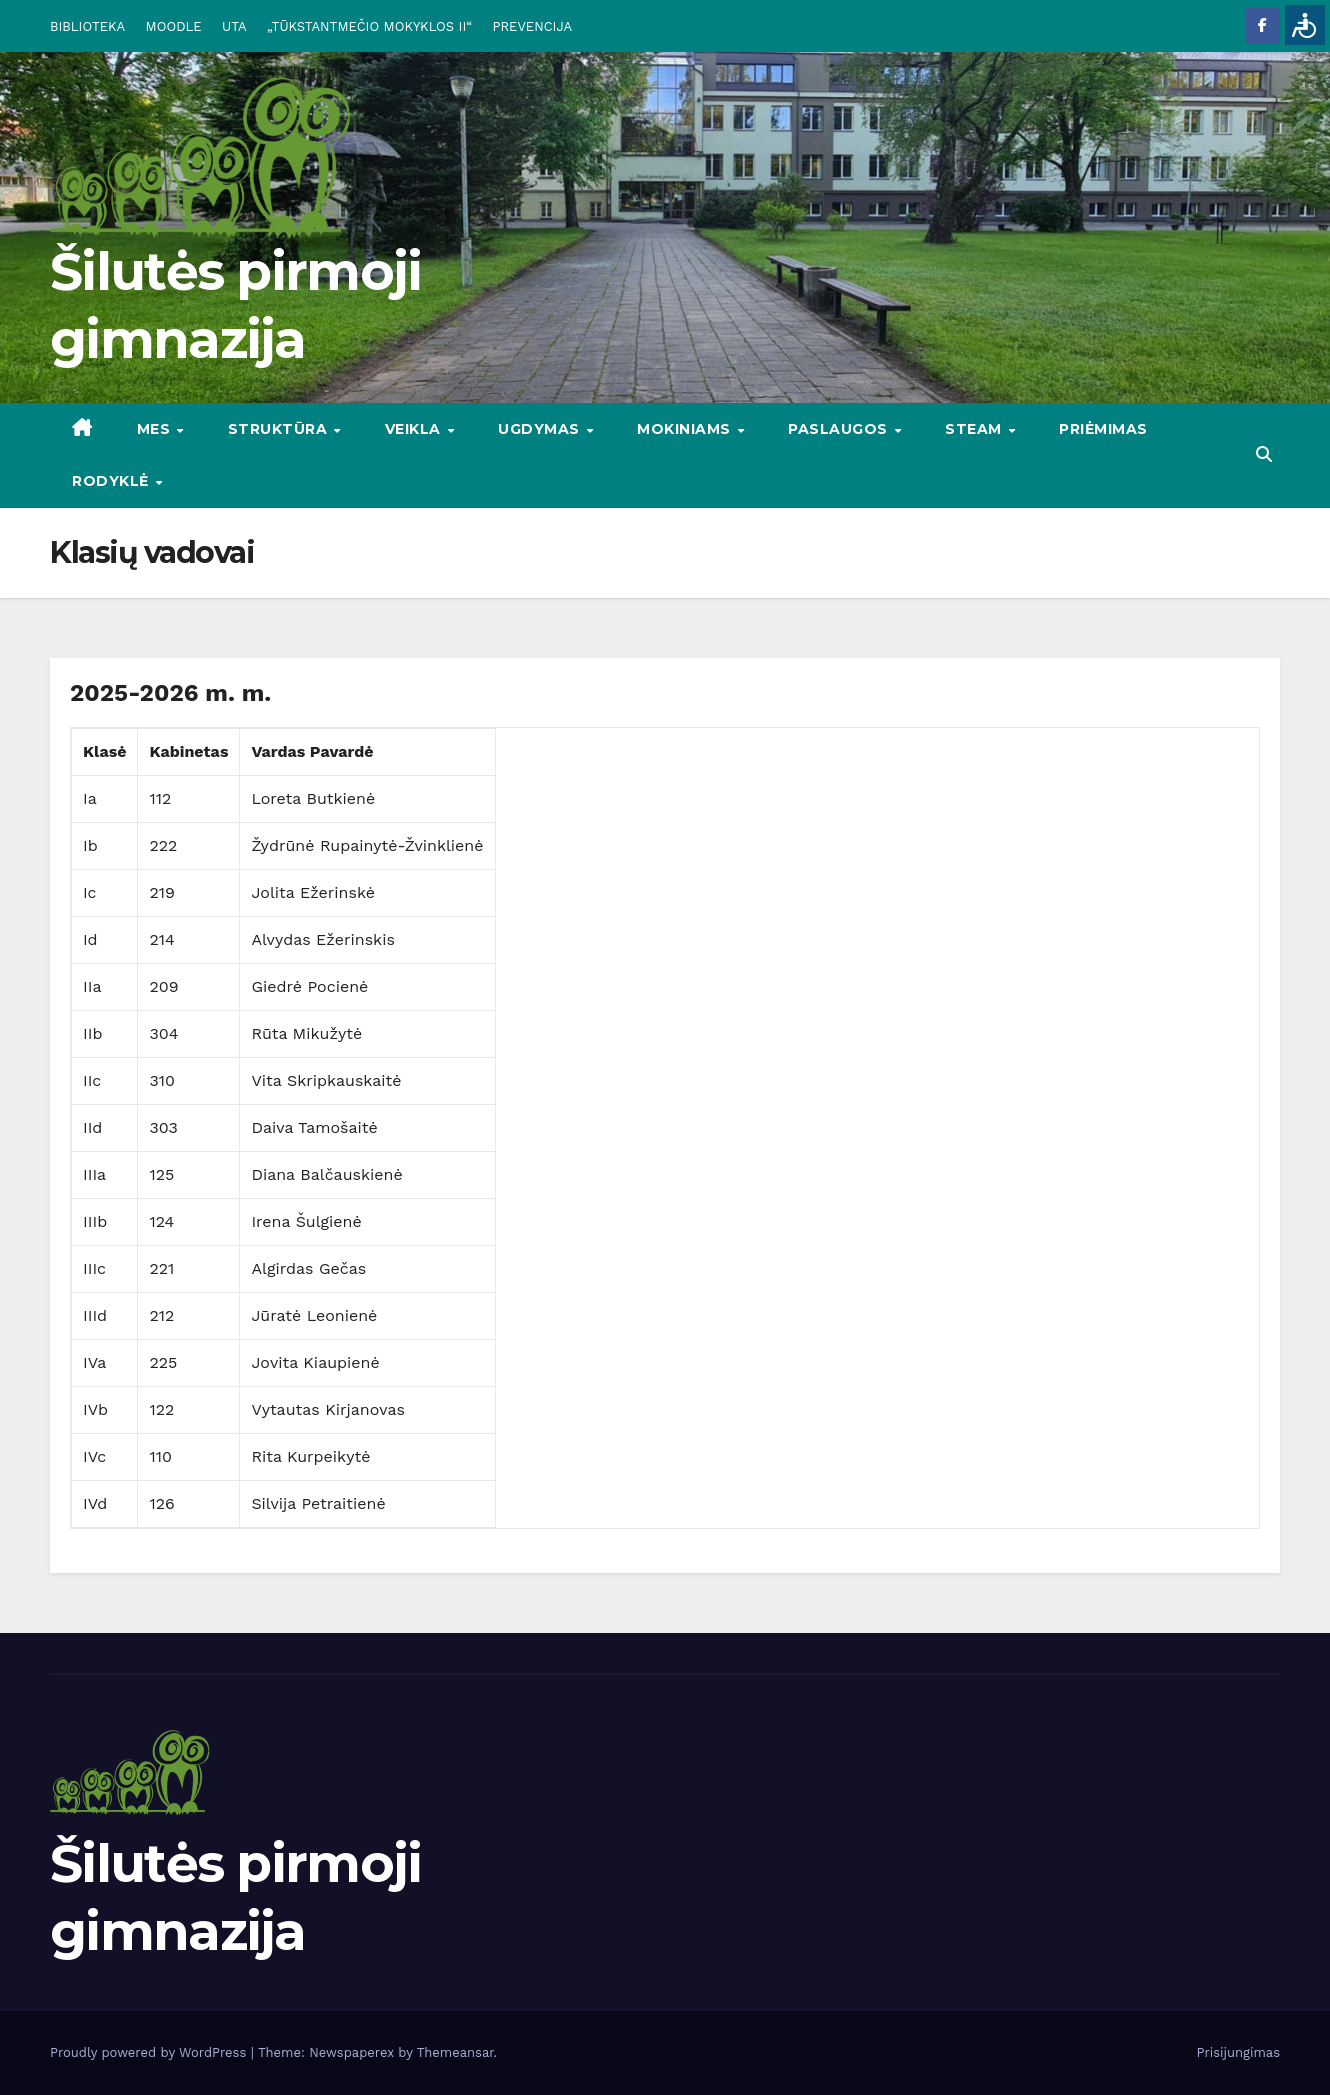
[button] (1264, 454)
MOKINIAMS (686, 429)
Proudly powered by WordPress (150, 2052)
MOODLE (174, 26)
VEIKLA (415, 429)
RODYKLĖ (112, 481)
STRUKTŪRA (280, 429)
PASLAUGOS (840, 429)
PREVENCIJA (533, 26)
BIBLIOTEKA (87, 26)
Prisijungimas (1239, 2052)
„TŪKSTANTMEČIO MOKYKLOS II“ (369, 26)
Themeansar (455, 2052)
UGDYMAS (541, 429)
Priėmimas (1103, 429)
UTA (234, 26)
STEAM (975, 429)
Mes (156, 429)
